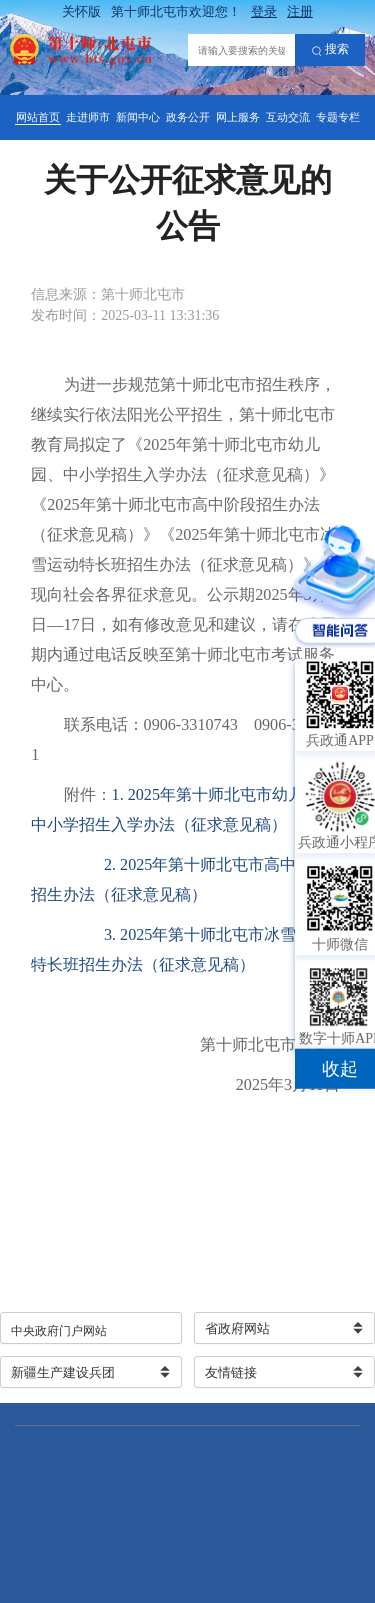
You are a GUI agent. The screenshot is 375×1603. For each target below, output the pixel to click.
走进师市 (88, 117)
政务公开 (188, 117)
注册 (300, 11)
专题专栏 (338, 117)
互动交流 (288, 117)
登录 (264, 11)
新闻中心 (138, 117)
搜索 (330, 50)
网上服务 (238, 117)
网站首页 (38, 117)
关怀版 (81, 11)
